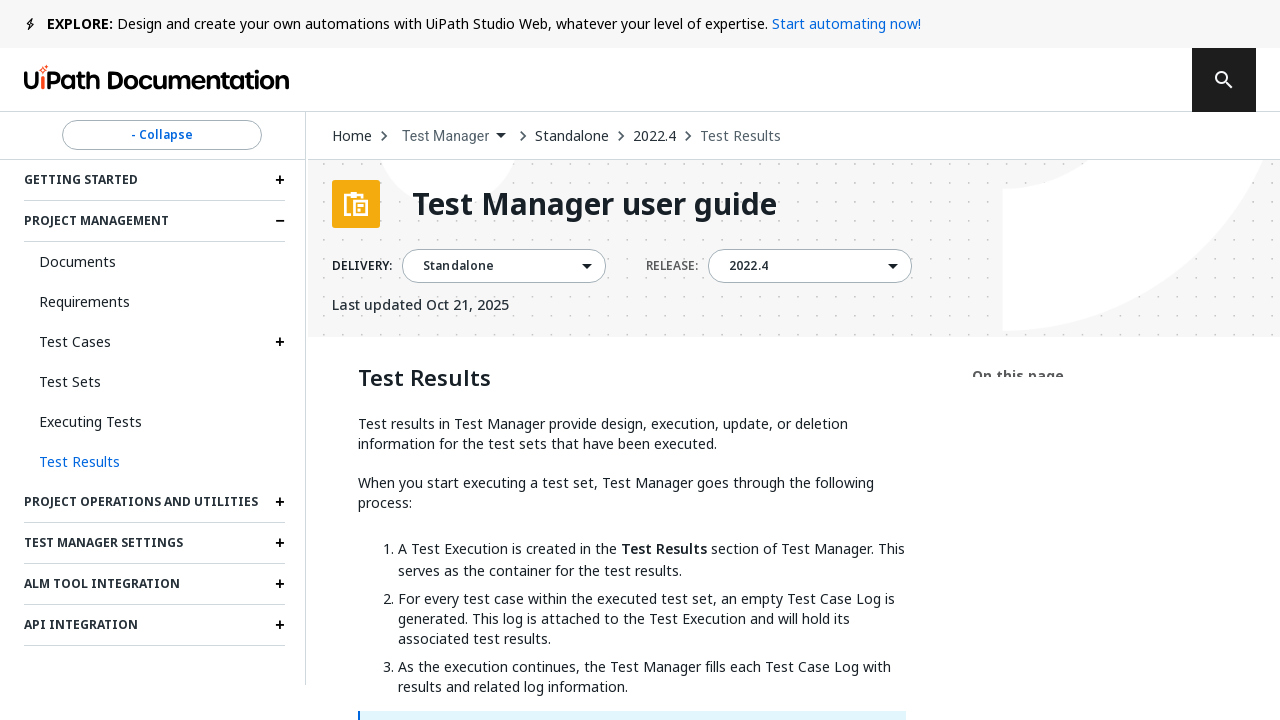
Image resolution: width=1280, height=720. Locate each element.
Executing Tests (90, 421)
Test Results (740, 136)
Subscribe (899, 80)
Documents (77, 261)
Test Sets (70, 381)
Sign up (1121, 80)
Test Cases (75, 341)
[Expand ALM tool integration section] (280, 584)
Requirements (84, 301)
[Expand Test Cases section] (280, 342)
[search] (1224, 80)
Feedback (757, 80)
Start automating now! (846, 23)
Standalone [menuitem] (459, 266)
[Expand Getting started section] (280, 180)
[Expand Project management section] (280, 221)
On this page (1018, 375)
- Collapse (162, 135)
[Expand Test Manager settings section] (280, 543)
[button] (154, 462)
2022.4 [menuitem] (748, 266)
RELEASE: (672, 266)
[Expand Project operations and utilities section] (280, 502)
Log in (1021, 80)
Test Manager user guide (594, 204)
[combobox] (453, 136)
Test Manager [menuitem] (445, 136)
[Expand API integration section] (280, 625)
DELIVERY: (362, 266)
